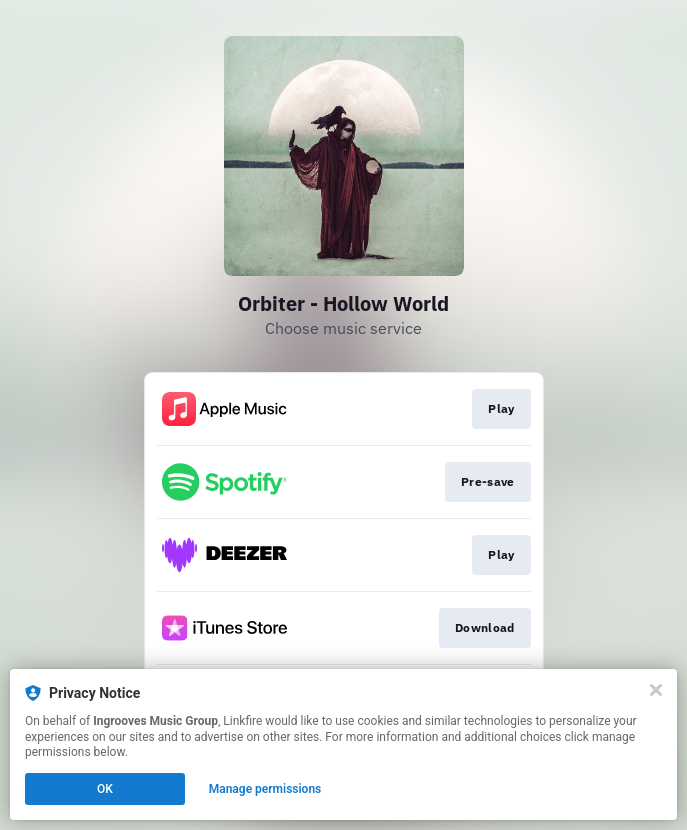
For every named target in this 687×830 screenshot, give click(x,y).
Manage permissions (265, 789)
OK (105, 789)
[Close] (656, 690)
